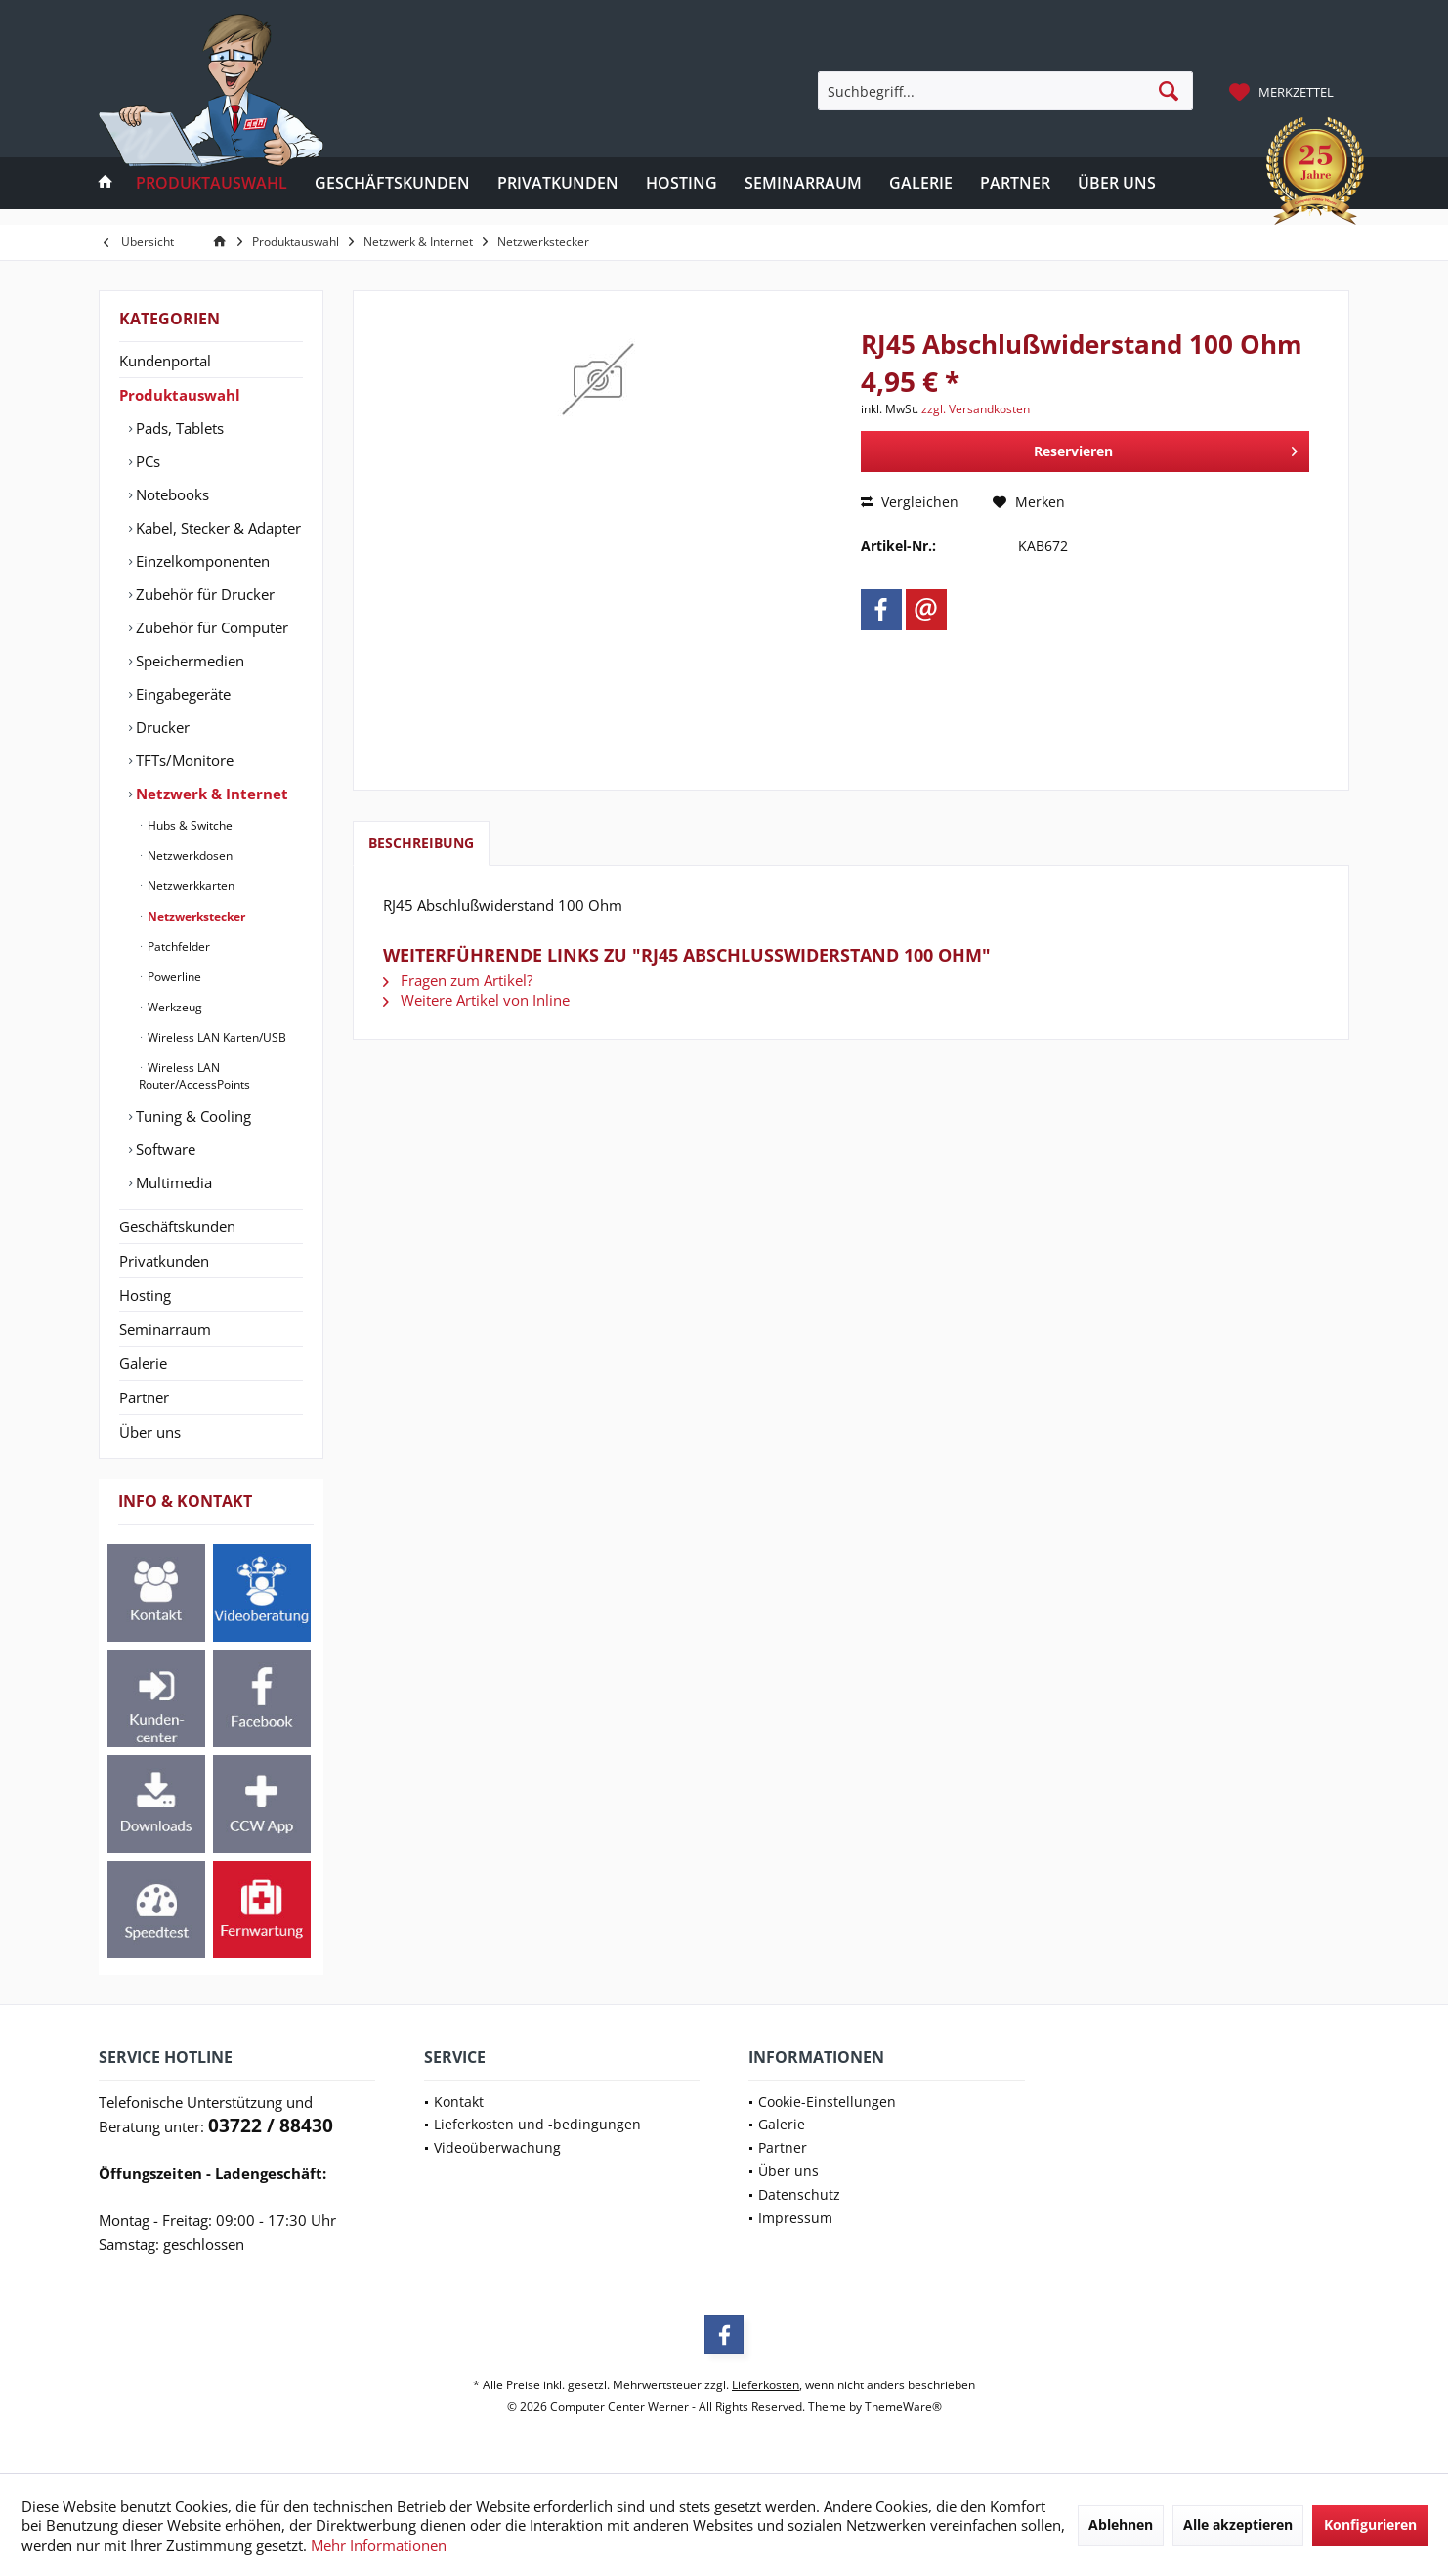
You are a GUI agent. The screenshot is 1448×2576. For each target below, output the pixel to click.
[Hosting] (681, 183)
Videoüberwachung (497, 2147)
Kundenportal (165, 360)
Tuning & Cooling (191, 1116)
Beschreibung (421, 843)
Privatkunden (164, 1260)
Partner (144, 1397)
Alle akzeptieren (1238, 2524)
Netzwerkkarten (189, 886)
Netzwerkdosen (189, 855)
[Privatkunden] (558, 183)
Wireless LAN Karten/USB (215, 1037)
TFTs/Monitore (183, 760)
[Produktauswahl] (211, 183)
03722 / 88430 (270, 2125)
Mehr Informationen (379, 2545)
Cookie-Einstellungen (827, 2101)
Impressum (795, 2218)
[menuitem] (1283, 90)
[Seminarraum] (803, 183)
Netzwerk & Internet (210, 793)
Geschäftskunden (177, 1226)
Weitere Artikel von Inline (476, 999)
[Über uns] (1117, 183)
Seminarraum (165, 1329)
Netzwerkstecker (195, 916)
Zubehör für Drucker (203, 594)
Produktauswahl (179, 395)
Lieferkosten (765, 2385)
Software (163, 1149)
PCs (146, 461)
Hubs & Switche (189, 825)
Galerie (143, 1363)
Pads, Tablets (178, 428)
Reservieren (1166, 448)
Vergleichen (909, 502)
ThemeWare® (903, 2406)
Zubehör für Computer (210, 627)
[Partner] (1015, 183)
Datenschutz (799, 2194)
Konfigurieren (1370, 2524)
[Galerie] (920, 183)
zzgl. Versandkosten (975, 409)
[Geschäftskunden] (392, 183)
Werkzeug (173, 1007)
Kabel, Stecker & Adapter (216, 527)
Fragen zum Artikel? (457, 980)
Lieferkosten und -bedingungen (537, 2124)
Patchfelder (177, 946)
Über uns (150, 1431)
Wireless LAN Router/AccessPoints (194, 1076)
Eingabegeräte (181, 694)
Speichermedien (188, 660)
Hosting (145, 1295)
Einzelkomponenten (201, 561)
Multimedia (172, 1182)
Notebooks (170, 494)
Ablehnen (1120, 2524)
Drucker (161, 727)
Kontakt (459, 2101)
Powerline (173, 976)
